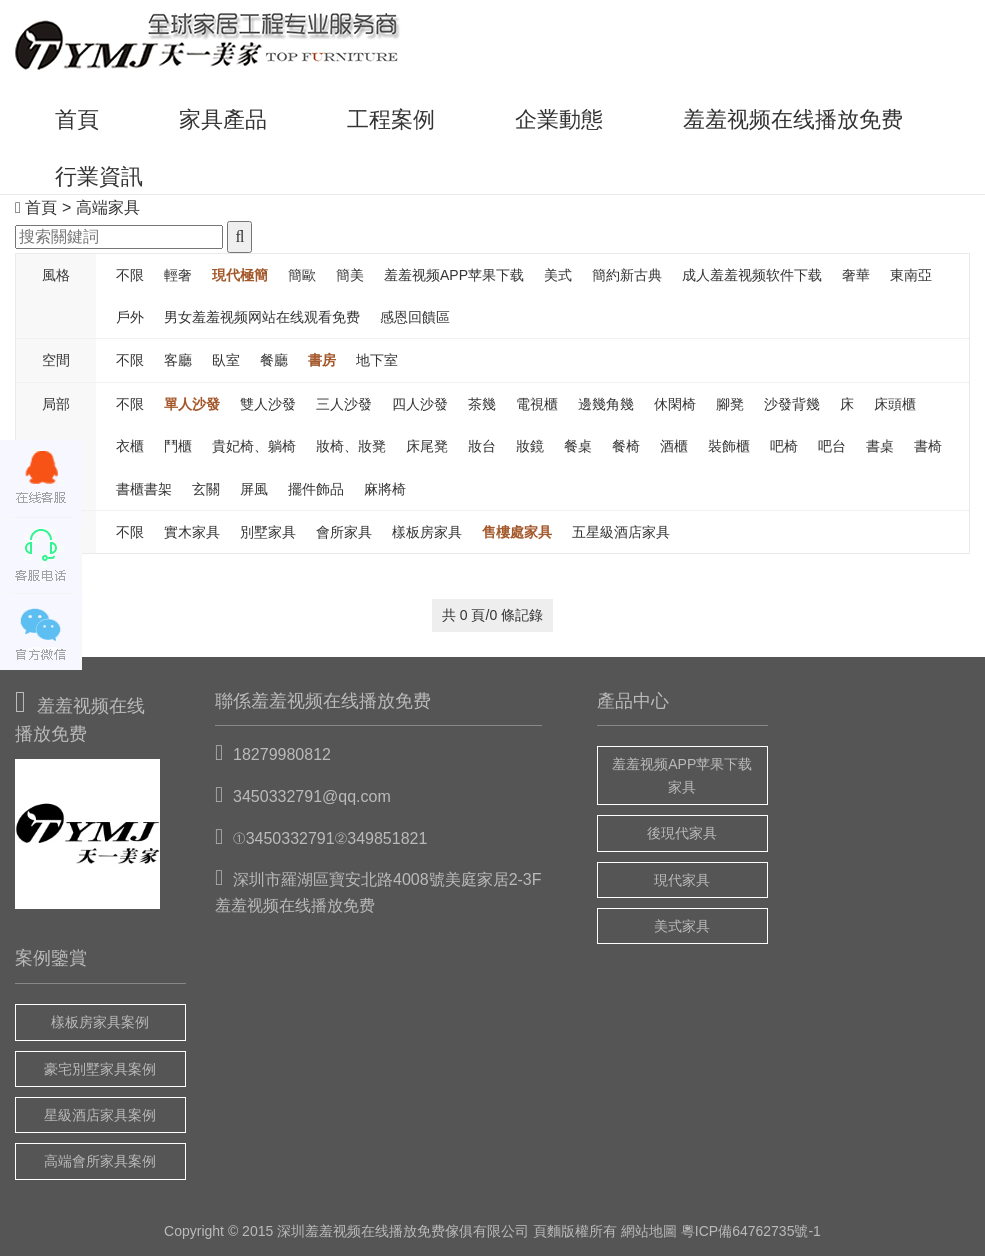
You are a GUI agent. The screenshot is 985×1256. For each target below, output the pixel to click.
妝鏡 (530, 446)
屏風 (254, 489)
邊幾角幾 (606, 404)
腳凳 (730, 404)
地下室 (377, 360)
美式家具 (682, 926)
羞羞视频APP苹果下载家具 (682, 775)
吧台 (832, 446)
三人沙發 (344, 404)
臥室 (226, 360)
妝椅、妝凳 (351, 446)
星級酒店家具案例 (100, 1115)
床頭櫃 (895, 404)
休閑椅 (675, 404)
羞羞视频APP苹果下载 (454, 275)
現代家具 (682, 880)
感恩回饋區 (415, 317)
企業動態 (559, 119)
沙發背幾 (792, 404)
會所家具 (344, 532)
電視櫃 (537, 404)
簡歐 (302, 275)
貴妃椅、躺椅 (254, 446)
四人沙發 (420, 404)
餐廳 (274, 360)
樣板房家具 (427, 532)
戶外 (130, 317)
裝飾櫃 (729, 446)
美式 (558, 275)
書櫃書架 (144, 489)
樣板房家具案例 (100, 1022)
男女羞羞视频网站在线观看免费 (262, 317)
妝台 (482, 446)
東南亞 (911, 275)
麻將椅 (385, 489)
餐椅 (626, 446)
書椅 (928, 446)
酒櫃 (674, 446)
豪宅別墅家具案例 (100, 1069)
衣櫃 (130, 446)
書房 (322, 360)
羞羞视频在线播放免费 (793, 119)
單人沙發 (192, 404)
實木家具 (192, 532)
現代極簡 (240, 275)
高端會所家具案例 (100, 1161)
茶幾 (482, 404)
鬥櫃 (178, 446)
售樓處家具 (517, 532)
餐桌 (578, 446)
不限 (130, 275)
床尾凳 (427, 446)
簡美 (350, 275)
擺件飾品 (316, 489)
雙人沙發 (268, 404)
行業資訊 (99, 176)
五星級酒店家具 (621, 532)
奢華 (856, 275)
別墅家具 (268, 532)
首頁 (77, 119)
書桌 (880, 446)
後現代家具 (682, 833)
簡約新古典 (627, 275)
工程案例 (391, 119)
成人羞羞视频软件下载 (752, 275)
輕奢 (178, 275)
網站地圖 (649, 1231)
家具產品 (223, 119)
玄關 (206, 489)
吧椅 (784, 446)
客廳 (178, 360)
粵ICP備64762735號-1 (751, 1231)
